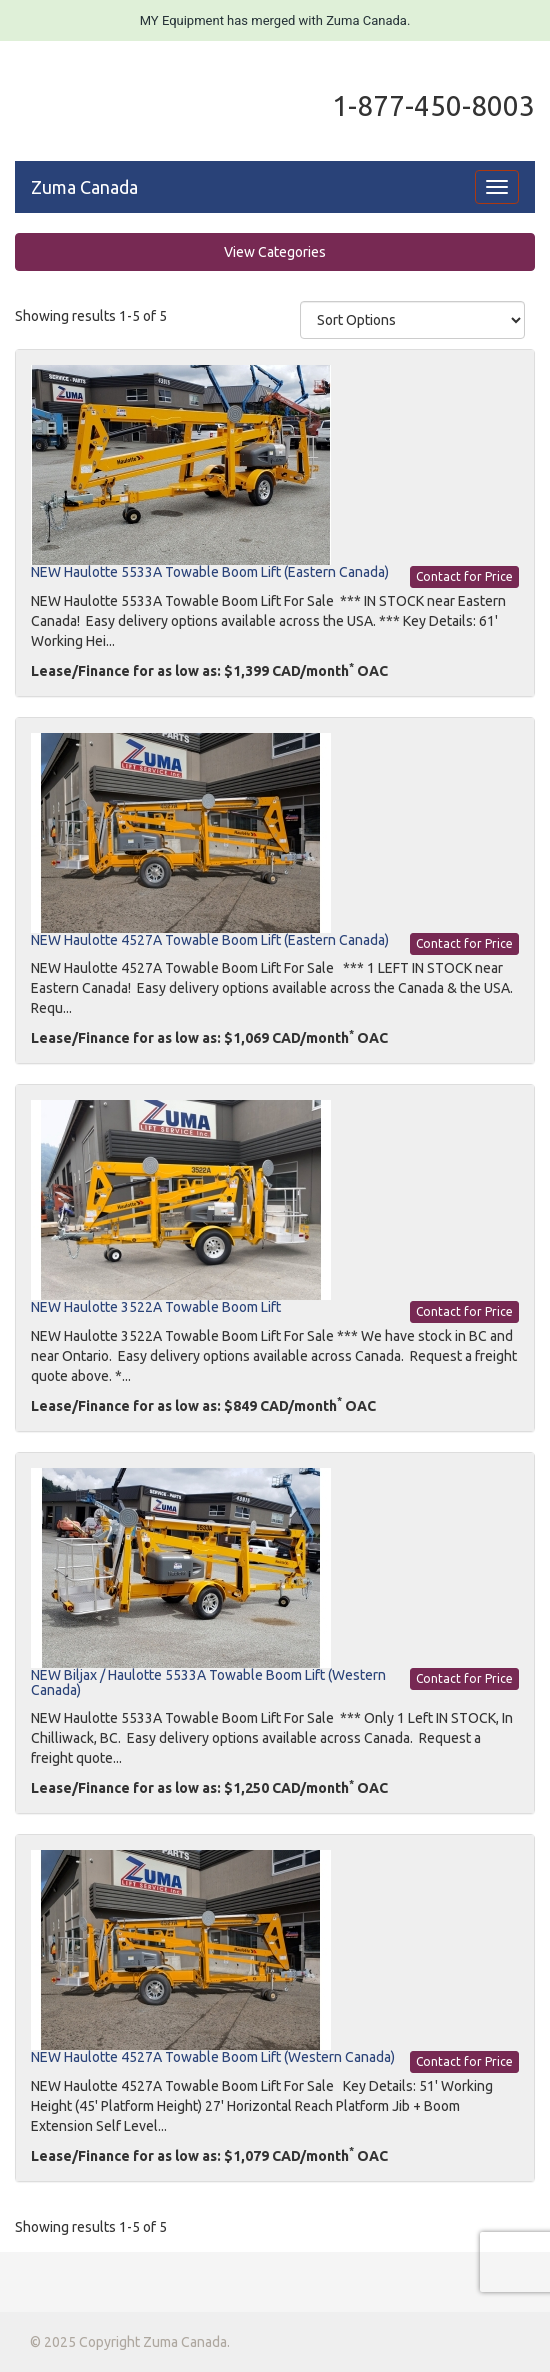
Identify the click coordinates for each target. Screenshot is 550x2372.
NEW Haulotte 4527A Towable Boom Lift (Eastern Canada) (210, 940)
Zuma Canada (84, 187)
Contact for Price (464, 576)
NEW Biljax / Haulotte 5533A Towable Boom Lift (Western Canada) (208, 1682)
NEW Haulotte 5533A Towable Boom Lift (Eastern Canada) (210, 572)
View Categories (275, 252)
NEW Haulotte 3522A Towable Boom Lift (156, 1307)
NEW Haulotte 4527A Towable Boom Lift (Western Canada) (213, 2057)
